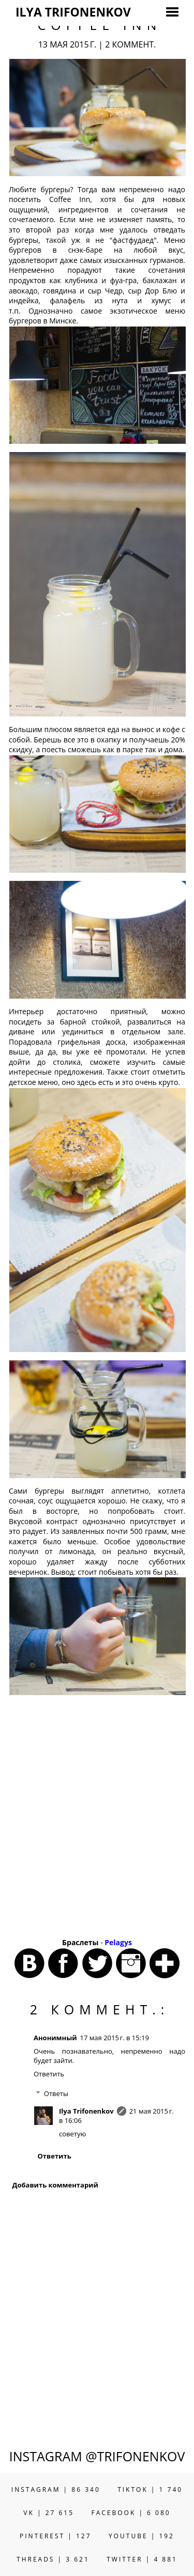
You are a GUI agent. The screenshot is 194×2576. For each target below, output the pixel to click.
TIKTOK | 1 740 (150, 2489)
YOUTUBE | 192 (141, 2536)
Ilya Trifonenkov (86, 2111)
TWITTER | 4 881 (142, 2559)
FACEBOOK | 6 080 (130, 2513)
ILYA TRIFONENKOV (73, 12)
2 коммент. (130, 44)
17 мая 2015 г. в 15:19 (114, 2037)
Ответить (49, 2073)
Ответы (56, 2093)
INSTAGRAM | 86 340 (55, 2489)
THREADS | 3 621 (53, 2559)
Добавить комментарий (55, 2185)
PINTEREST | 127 (56, 2536)
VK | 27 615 (48, 2513)
